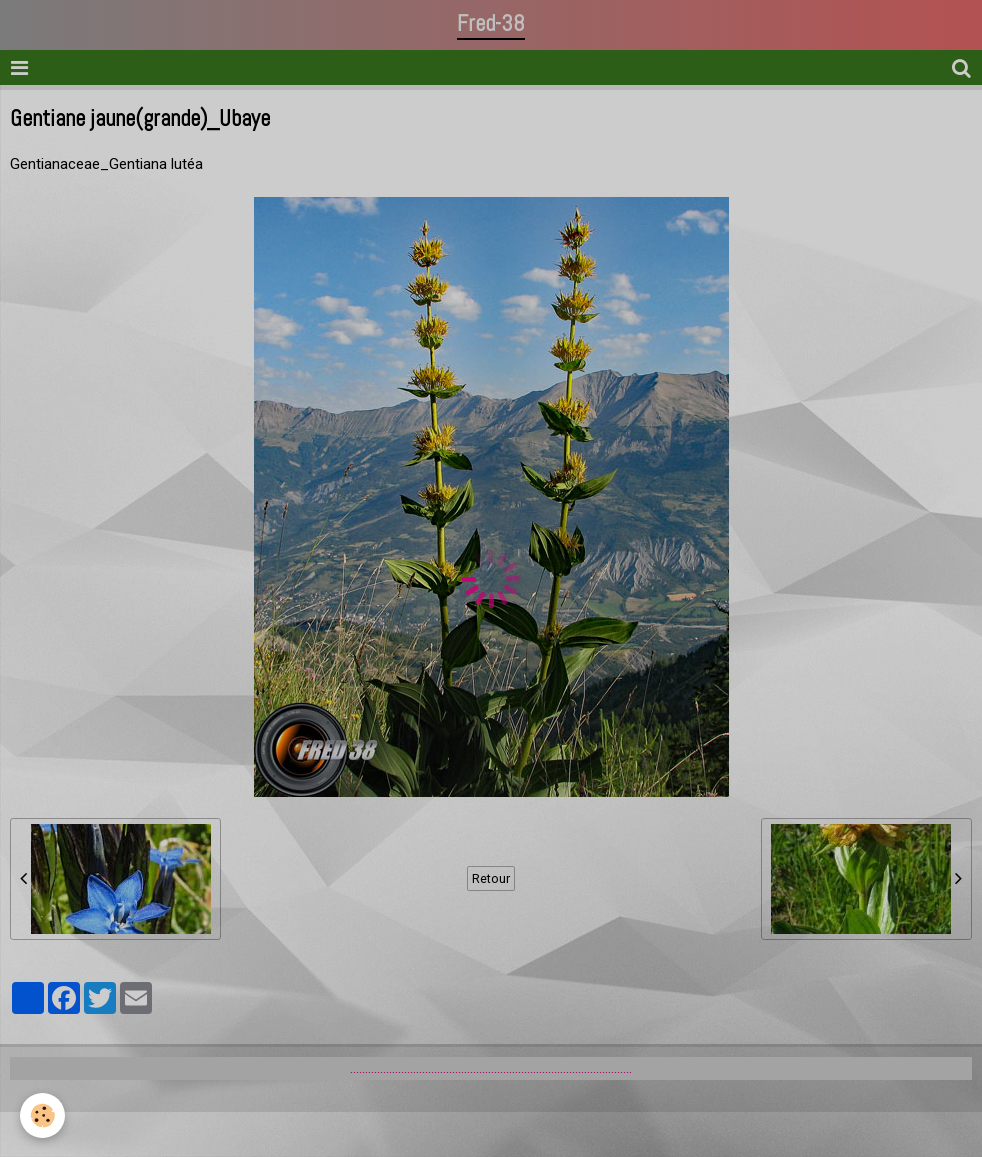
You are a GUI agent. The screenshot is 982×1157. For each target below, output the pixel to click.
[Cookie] (42, 1115)
